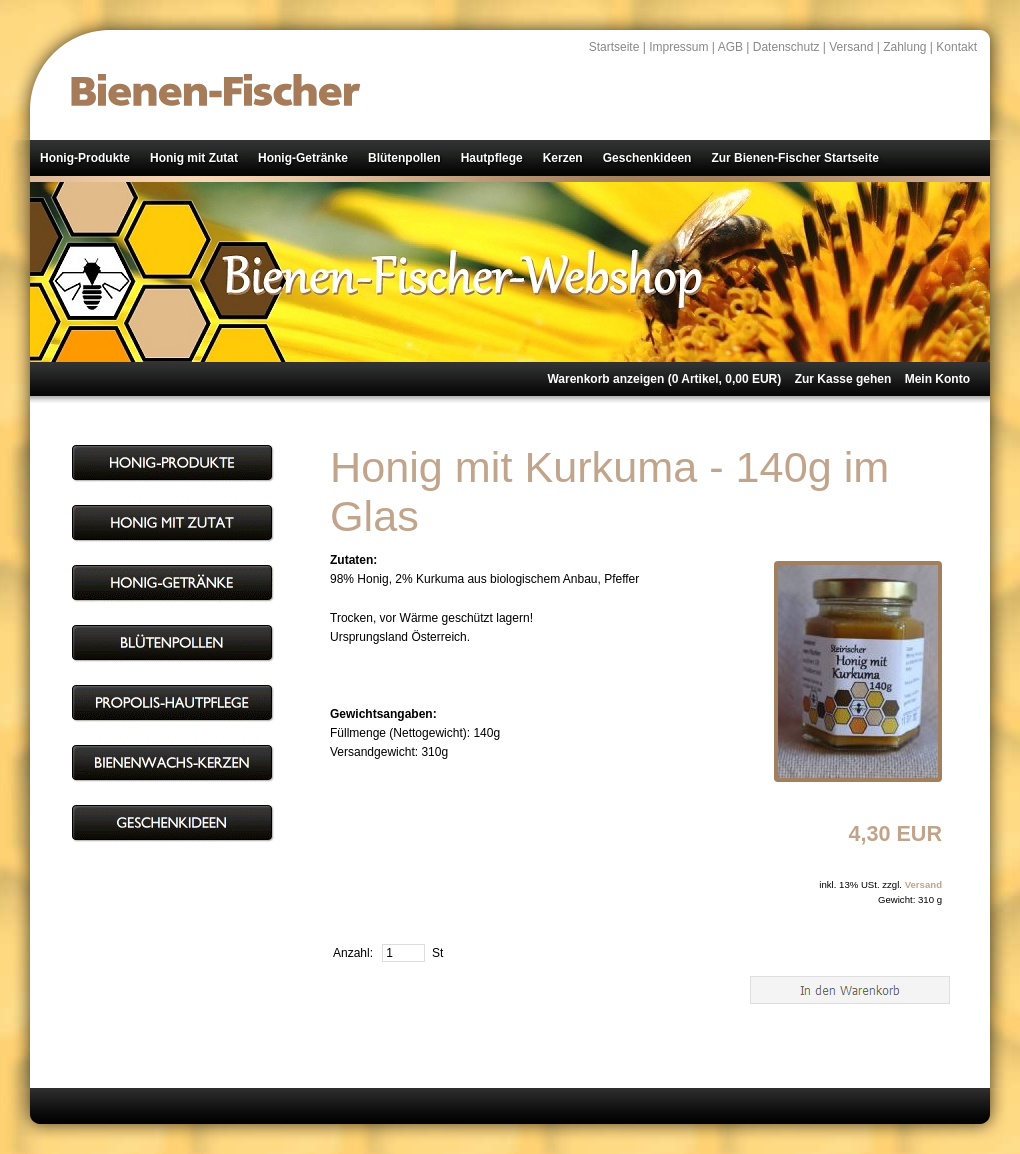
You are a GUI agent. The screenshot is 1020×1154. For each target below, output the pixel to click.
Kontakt (956, 47)
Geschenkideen (647, 158)
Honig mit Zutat (194, 158)
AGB (730, 47)
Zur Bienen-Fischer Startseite (794, 158)
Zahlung (904, 47)
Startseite (614, 47)
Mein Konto (937, 379)
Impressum (678, 47)
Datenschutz (786, 47)
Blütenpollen (404, 158)
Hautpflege (492, 158)
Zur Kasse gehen (843, 379)
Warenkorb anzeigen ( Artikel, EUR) (664, 379)
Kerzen (563, 158)
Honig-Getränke (303, 158)
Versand (851, 47)
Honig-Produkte (85, 158)
